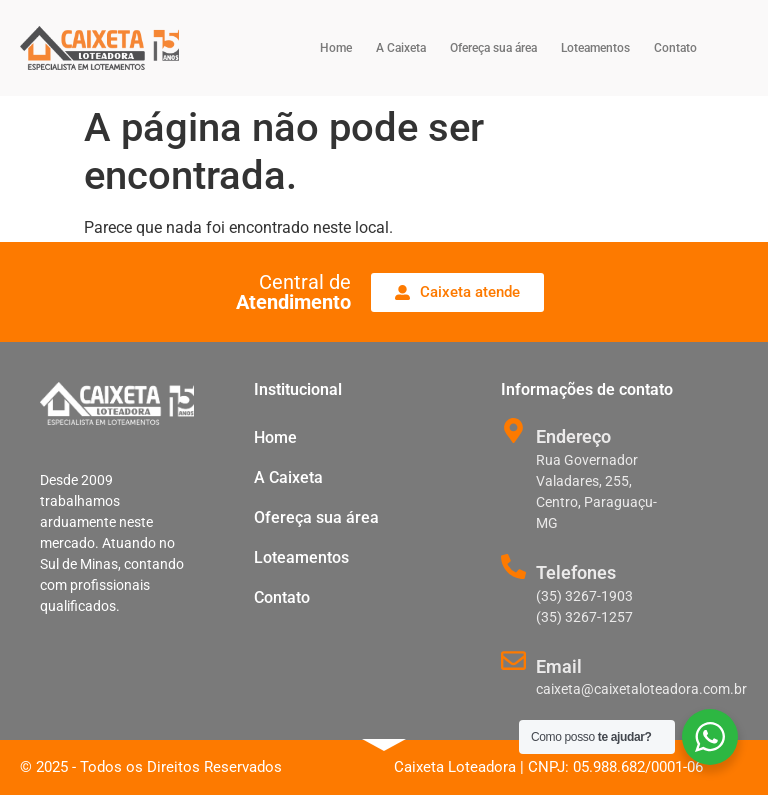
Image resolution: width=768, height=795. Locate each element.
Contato (675, 48)
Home (336, 48)
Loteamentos (595, 48)
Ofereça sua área (493, 48)
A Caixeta (401, 48)
